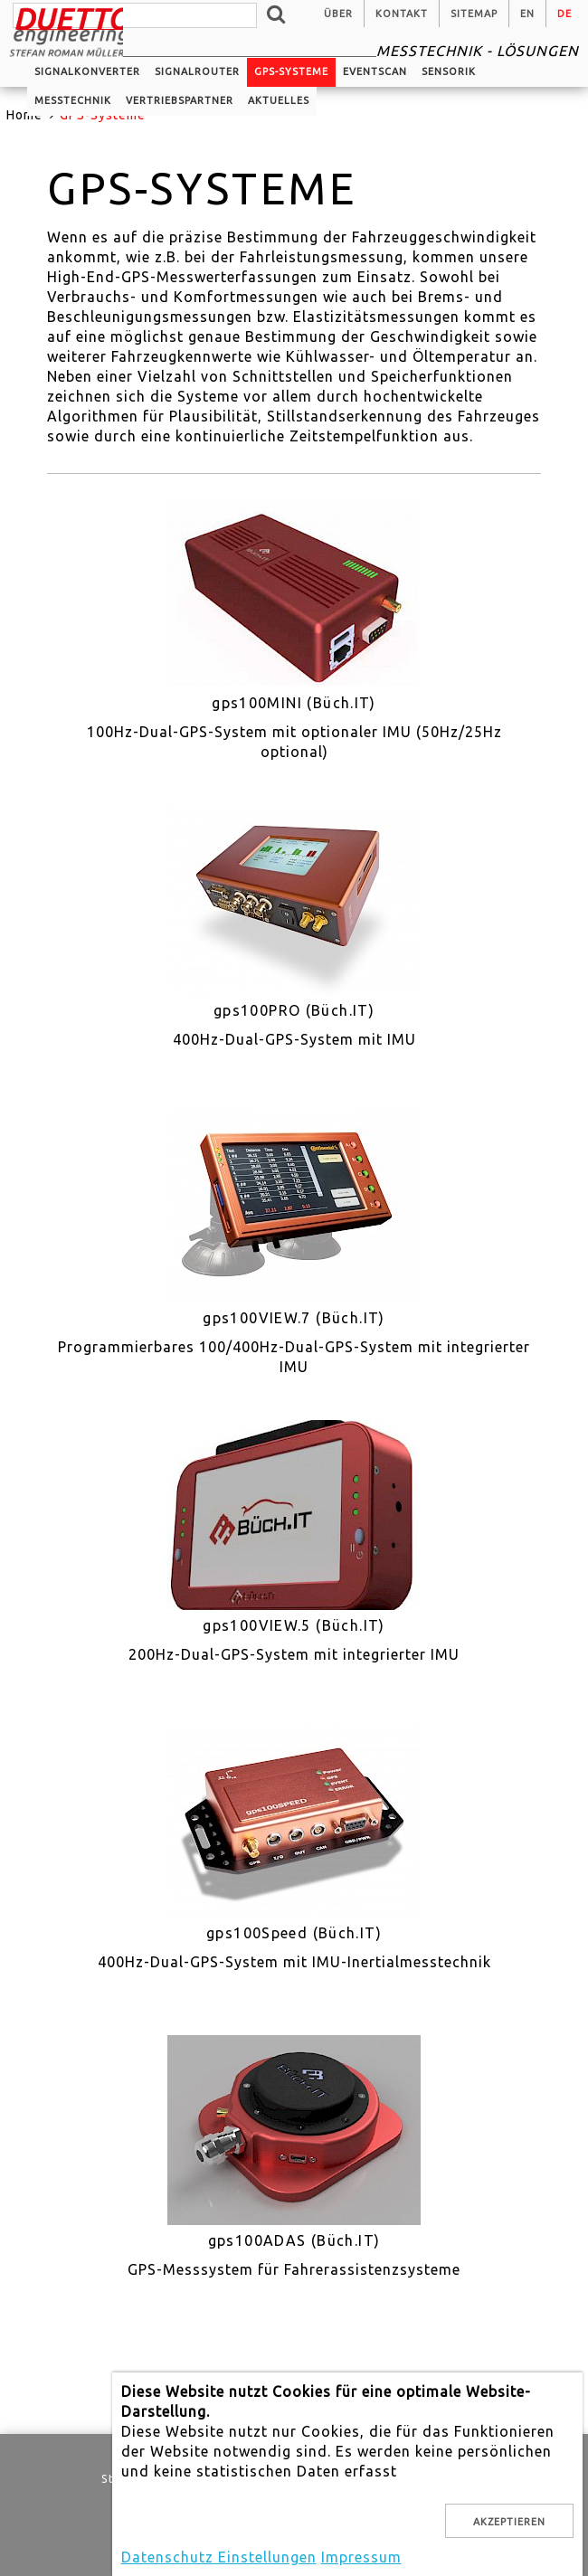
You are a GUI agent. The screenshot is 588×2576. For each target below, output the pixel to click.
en (527, 13)
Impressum (361, 2557)
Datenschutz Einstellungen (219, 2557)
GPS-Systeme (291, 71)
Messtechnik (72, 100)
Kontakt (401, 13)
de (564, 13)
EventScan (375, 71)
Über (338, 13)
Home (24, 115)
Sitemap (474, 13)
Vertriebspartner (179, 100)
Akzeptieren (509, 2521)
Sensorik (449, 71)
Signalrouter (197, 71)
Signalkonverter (87, 71)
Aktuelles (278, 100)
